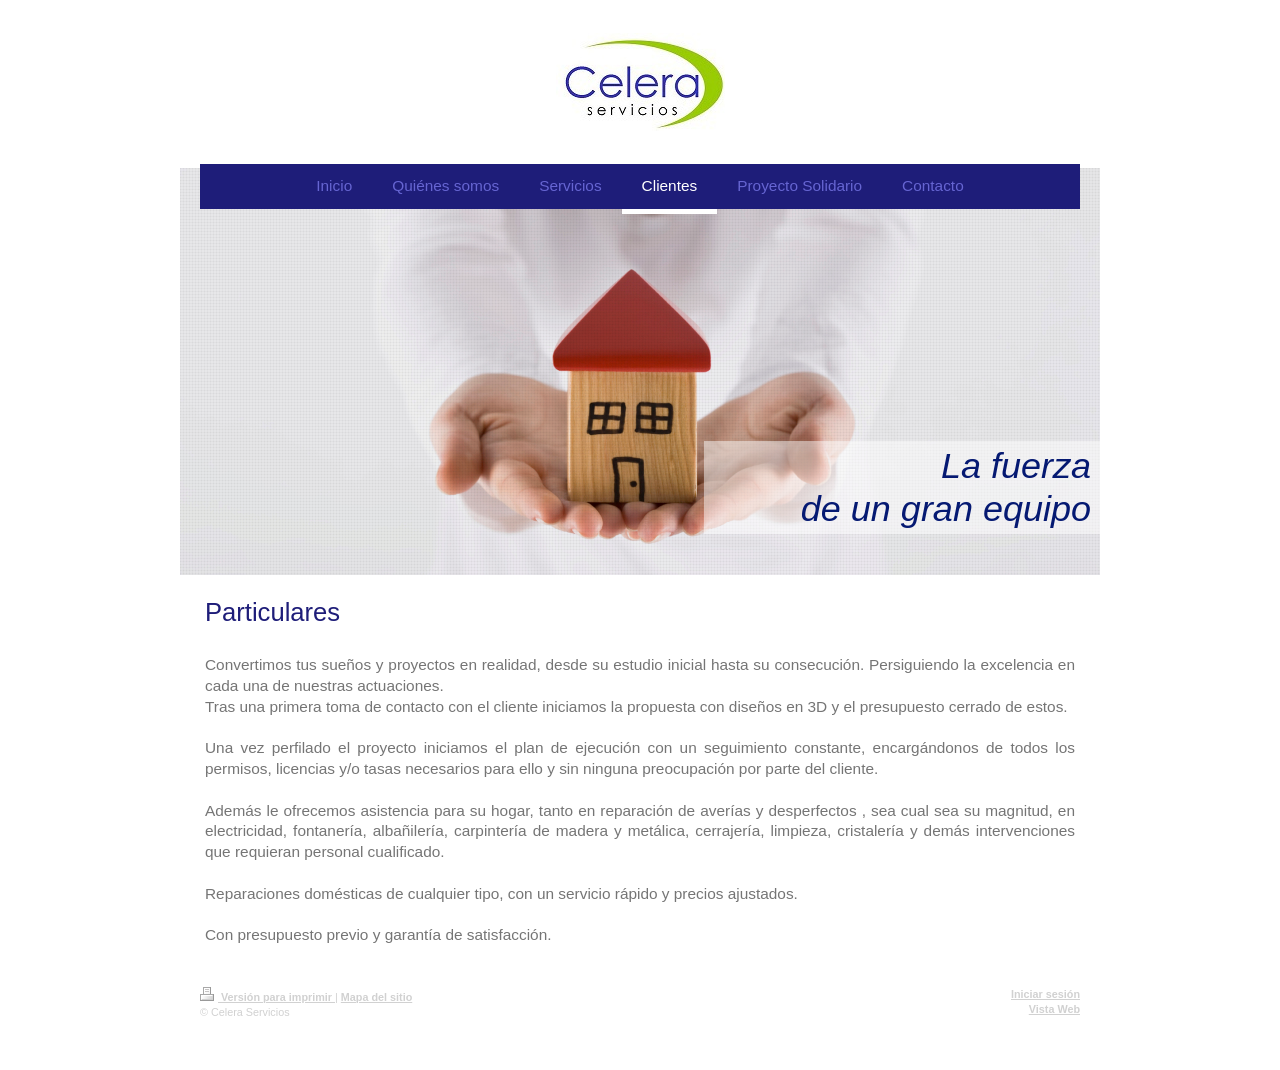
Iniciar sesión (1045, 994)
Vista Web (1054, 1009)
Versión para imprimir (267, 997)
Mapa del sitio (376, 997)
